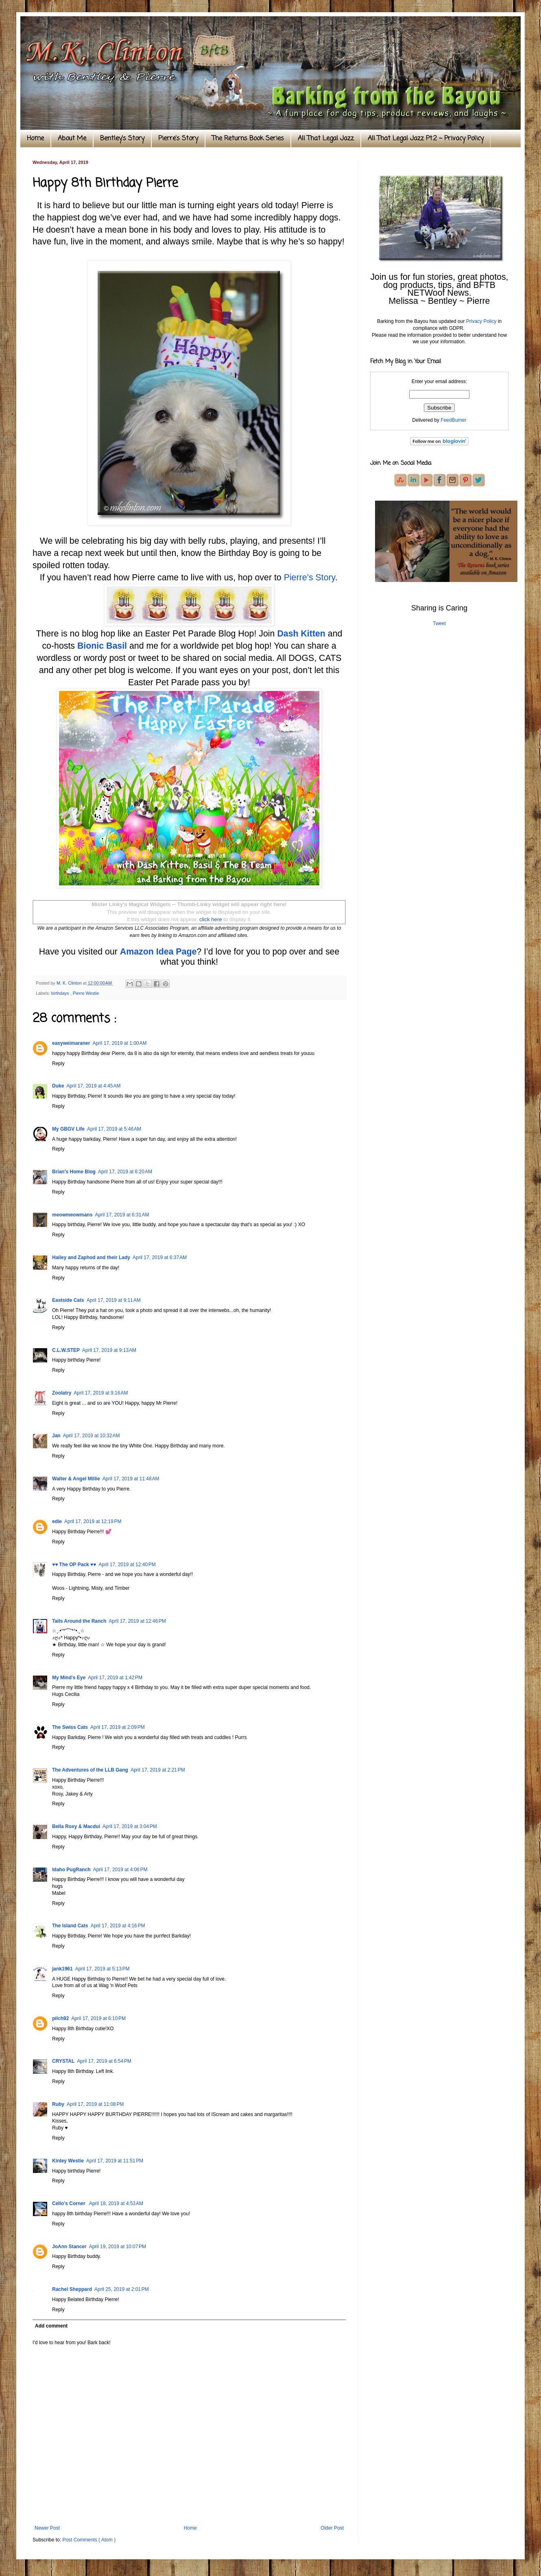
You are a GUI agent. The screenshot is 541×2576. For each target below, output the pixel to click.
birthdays (60, 993)
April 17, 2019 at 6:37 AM (160, 1257)
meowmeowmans (72, 1215)
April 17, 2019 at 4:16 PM (118, 1926)
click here (210, 919)
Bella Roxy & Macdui (76, 1826)
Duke (58, 1086)
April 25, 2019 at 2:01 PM (121, 2289)
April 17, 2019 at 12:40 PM (126, 1564)
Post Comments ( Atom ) (89, 2540)
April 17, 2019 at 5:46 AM (114, 1129)
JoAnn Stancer (69, 2246)
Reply (58, 1063)
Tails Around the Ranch (79, 1621)
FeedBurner (453, 420)
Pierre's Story (178, 139)
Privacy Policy (481, 321)
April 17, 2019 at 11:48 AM (131, 1479)
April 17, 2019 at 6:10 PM (98, 2018)
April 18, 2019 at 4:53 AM (116, 2203)
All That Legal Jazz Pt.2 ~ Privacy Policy (426, 139)
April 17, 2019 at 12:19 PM (92, 1521)
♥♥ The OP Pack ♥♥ (74, 1564)
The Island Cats (70, 1926)
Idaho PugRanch (71, 1869)
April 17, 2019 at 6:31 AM (122, 1215)
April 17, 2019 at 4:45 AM (93, 1086)
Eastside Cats (68, 1300)
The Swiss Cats (70, 1727)
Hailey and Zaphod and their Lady (91, 1257)
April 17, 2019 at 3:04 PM (130, 1826)
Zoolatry (61, 1393)
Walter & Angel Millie (76, 1479)
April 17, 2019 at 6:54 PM (104, 2061)
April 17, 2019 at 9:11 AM (114, 1300)
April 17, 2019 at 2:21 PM (158, 1770)
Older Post (332, 2528)
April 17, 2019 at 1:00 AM (119, 1043)
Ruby (58, 2104)
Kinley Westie (68, 2161)
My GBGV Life (68, 1129)
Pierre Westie (86, 993)
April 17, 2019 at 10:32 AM (91, 1435)
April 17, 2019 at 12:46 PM (137, 1621)
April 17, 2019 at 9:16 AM (101, 1393)
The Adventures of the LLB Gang (90, 1770)
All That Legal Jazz (326, 139)
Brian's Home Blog (74, 1172)
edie (57, 1521)
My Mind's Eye (68, 1677)
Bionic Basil (102, 646)
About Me (72, 139)
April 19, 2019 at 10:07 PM (117, 2246)
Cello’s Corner (69, 2203)
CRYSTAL (63, 2061)
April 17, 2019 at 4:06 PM (120, 1869)
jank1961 (62, 1969)
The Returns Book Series (248, 139)
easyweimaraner (71, 1043)
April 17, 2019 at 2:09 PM (117, 1727)
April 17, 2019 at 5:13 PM (102, 1969)
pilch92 (60, 2018)
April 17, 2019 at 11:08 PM (95, 2104)
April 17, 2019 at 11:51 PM (114, 2161)
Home (35, 139)
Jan (56, 1435)
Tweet (439, 623)
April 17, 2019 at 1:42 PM (115, 1677)
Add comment (51, 2326)
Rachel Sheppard (72, 2289)
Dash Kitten (301, 634)
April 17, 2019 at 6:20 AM (125, 1172)
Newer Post (47, 2528)
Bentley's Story (122, 139)
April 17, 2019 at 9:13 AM (109, 1350)
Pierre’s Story (309, 577)
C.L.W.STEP (66, 1350)
